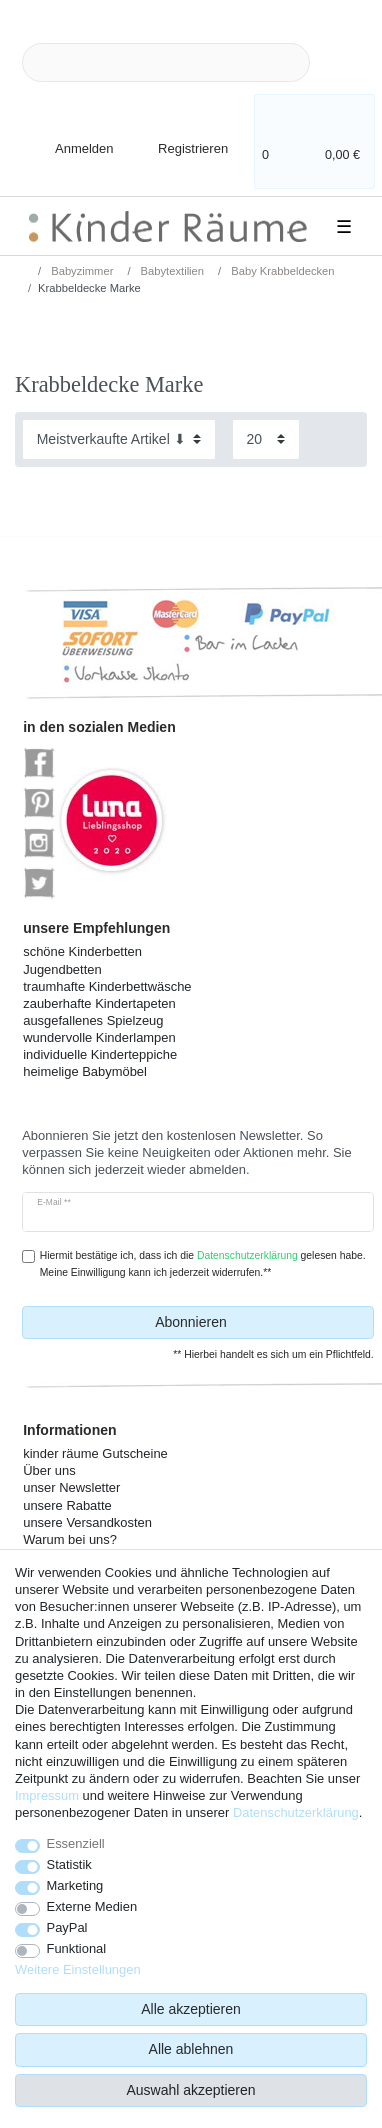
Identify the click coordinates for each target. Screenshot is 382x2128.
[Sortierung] (119, 439)
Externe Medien (92, 1906)
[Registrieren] (179, 137)
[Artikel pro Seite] (266, 439)
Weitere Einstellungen (78, 1969)
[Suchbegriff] (166, 62)
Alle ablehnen (191, 2049)
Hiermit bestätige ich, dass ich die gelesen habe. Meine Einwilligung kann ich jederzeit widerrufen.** (203, 1264)
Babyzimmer (80, 271)
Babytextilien (171, 271)
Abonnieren (257, 1323)
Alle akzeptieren (191, 2009)
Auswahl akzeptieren (190, 2090)
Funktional (77, 1948)
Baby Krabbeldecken (281, 271)
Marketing (75, 1885)
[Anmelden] (67, 137)
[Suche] (342, 62)
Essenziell (76, 1843)
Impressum (47, 1795)
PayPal (67, 1927)
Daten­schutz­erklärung (296, 1812)
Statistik (69, 1864)
